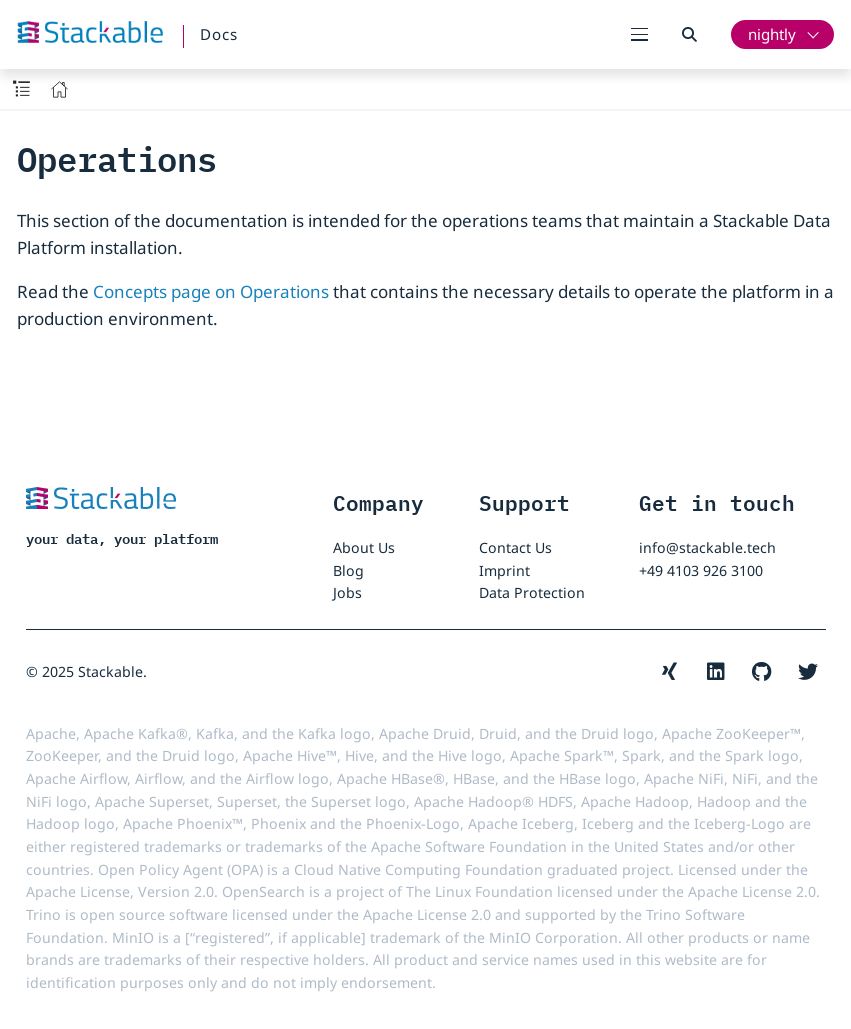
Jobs (347, 592)
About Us (364, 547)
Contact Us (515, 547)
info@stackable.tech (707, 547)
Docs (219, 34)
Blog (348, 570)
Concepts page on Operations (211, 291)
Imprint (504, 570)
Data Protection (532, 592)
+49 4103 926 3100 (701, 570)
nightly (772, 34)
